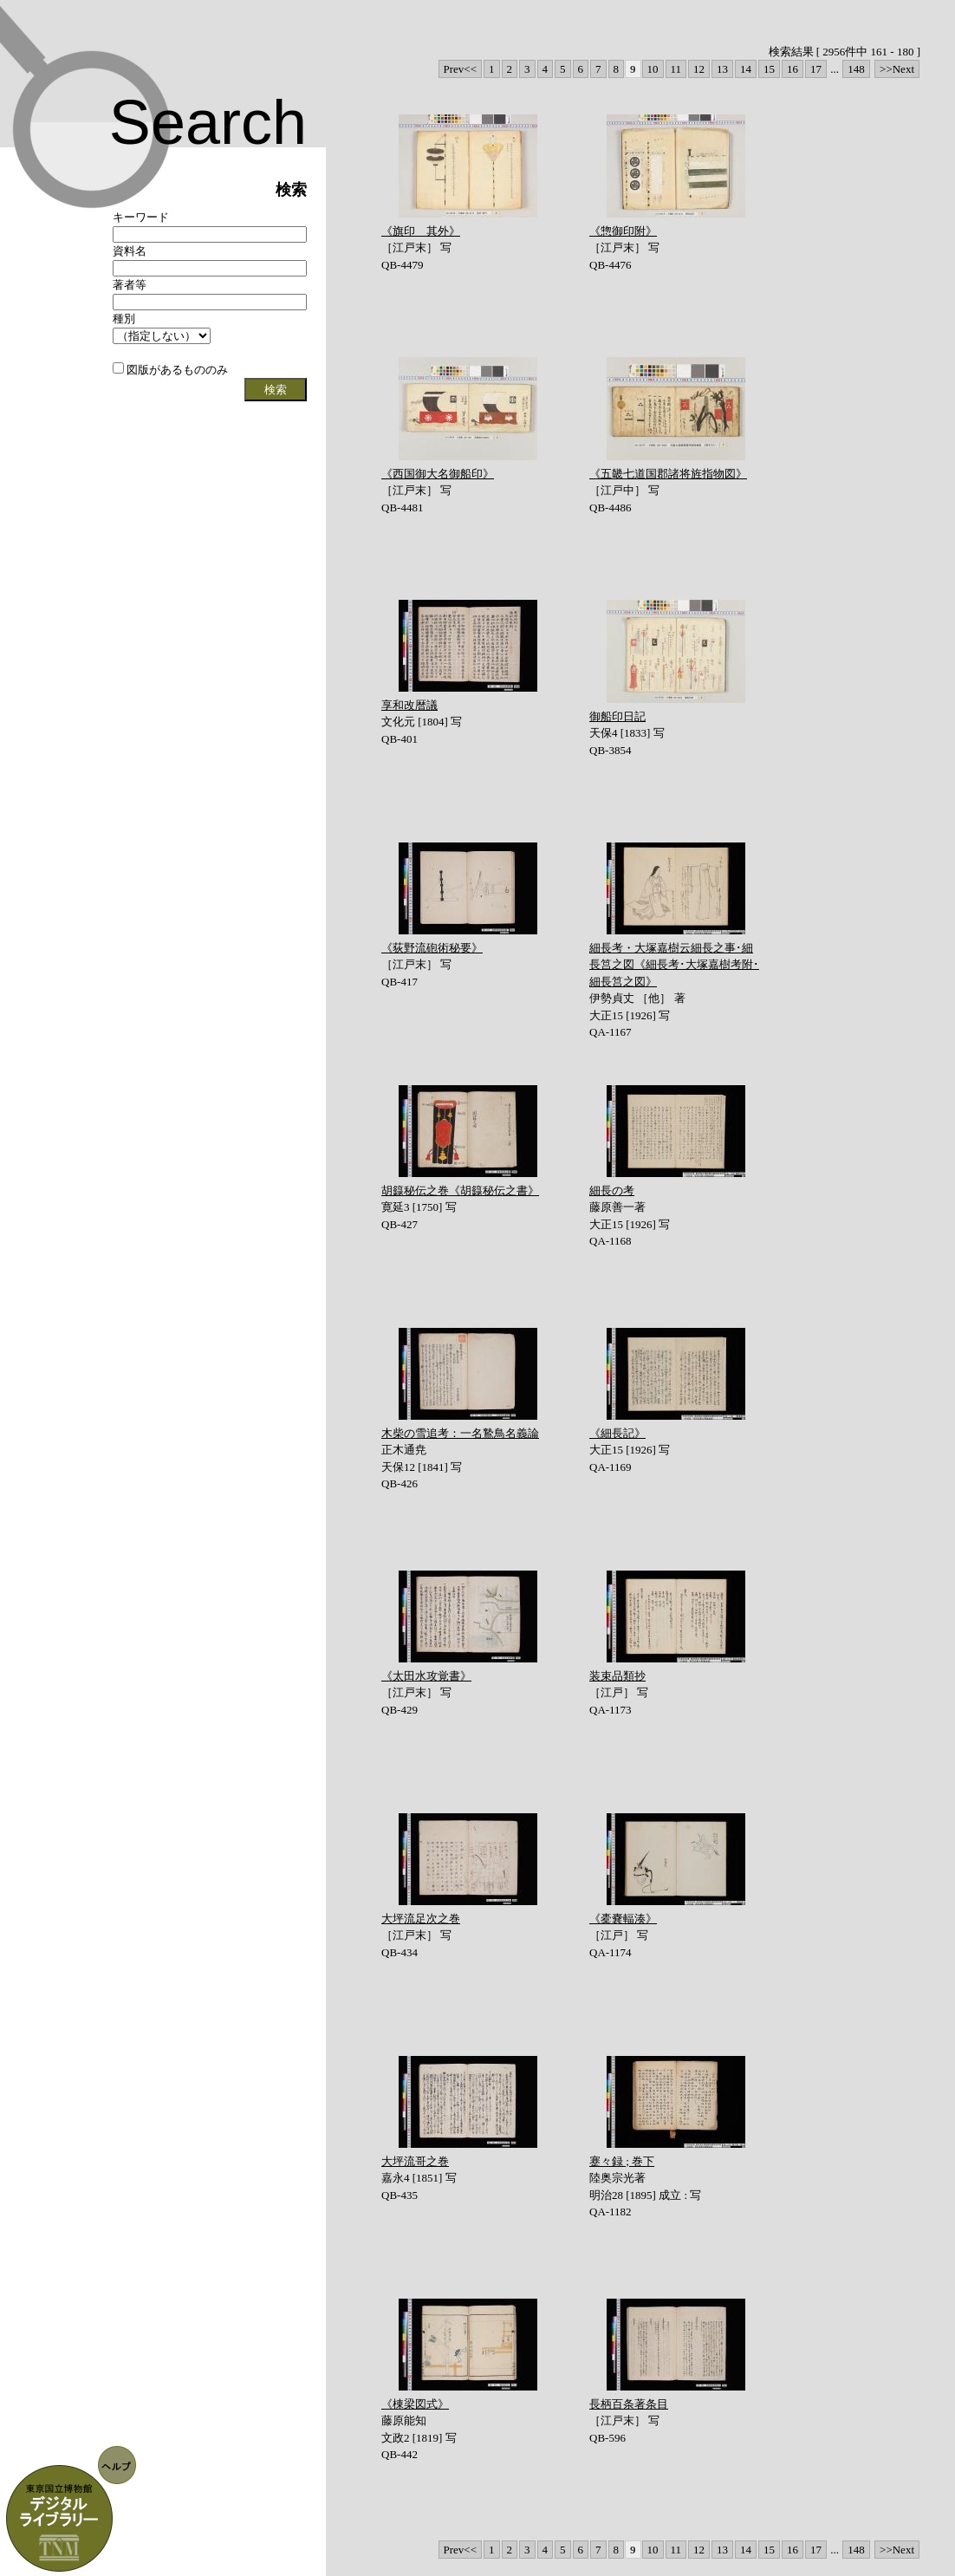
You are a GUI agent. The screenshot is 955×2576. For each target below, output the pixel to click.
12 (699, 68)
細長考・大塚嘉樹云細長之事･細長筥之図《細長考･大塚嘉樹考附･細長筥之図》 (674, 964)
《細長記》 (617, 1433)
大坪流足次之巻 (420, 1918)
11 (676, 68)
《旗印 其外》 (420, 230)
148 (856, 68)
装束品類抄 (617, 1675)
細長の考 (611, 1190)
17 (816, 68)
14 (745, 68)
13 (722, 68)
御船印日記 (617, 716)
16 (792, 68)
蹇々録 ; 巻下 (621, 2161)
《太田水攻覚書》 (426, 1675)
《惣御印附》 (623, 230)
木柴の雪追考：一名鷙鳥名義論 (460, 1433)
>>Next (897, 68)
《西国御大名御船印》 (437, 473)
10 (653, 68)
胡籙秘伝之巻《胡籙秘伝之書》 (460, 1190)
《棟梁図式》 (415, 2403)
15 (769, 68)
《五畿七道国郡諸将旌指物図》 (668, 473)
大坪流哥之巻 (415, 2161)
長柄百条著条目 (628, 2403)
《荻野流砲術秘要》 (432, 947)
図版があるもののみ (170, 369)
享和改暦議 (409, 705)
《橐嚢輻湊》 (623, 1918)
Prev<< (461, 68)
